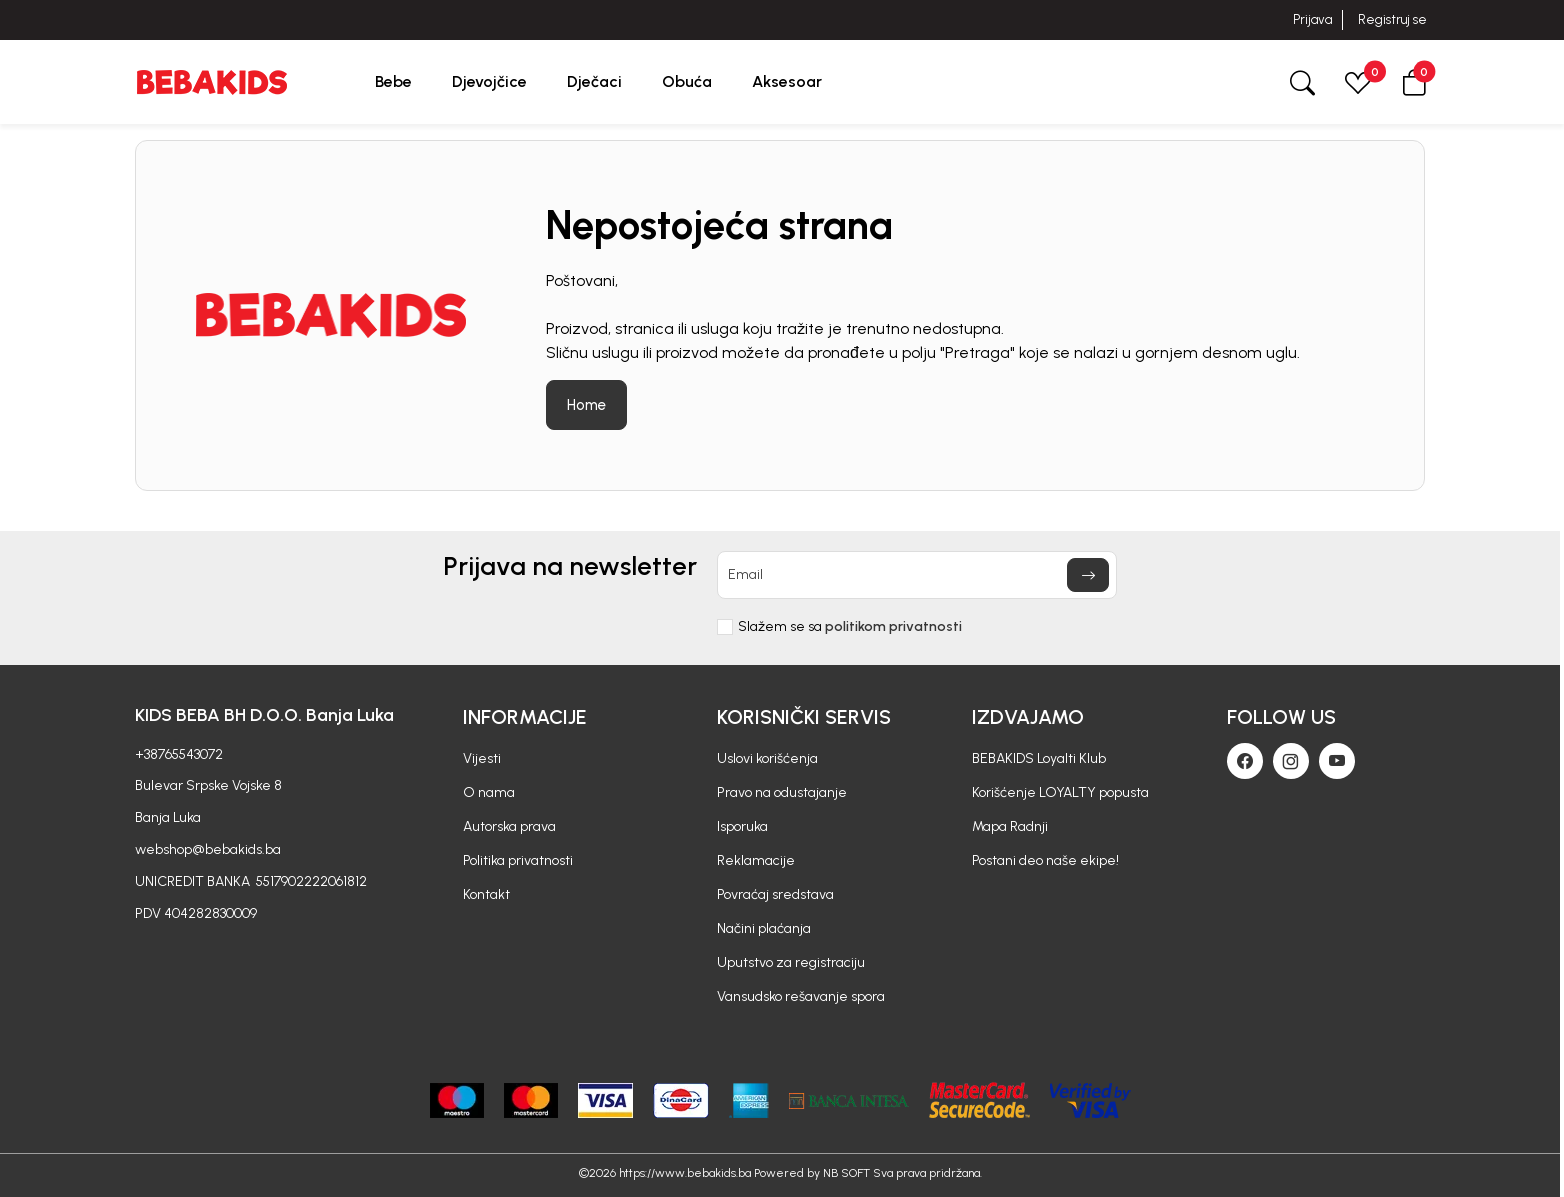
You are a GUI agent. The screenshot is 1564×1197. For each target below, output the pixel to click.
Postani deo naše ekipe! (1045, 860)
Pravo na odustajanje (782, 792)
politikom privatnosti (893, 626)
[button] (1414, 81)
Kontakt (486, 894)
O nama (489, 792)
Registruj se (1392, 19)
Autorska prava (509, 826)
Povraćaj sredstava (775, 894)
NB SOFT (846, 1173)
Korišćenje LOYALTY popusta (1060, 792)
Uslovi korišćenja (767, 758)
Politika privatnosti (518, 860)
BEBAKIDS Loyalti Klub (1039, 758)
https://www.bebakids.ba (685, 1173)
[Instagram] (1291, 761)
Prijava (1312, 19)
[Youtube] (1337, 761)
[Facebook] (1245, 761)
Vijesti (482, 758)
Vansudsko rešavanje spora (801, 996)
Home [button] (586, 405)
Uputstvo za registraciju (791, 962)
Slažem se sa (850, 627)
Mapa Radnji (1010, 826)
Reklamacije (756, 860)
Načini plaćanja (764, 928)
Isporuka (742, 826)
